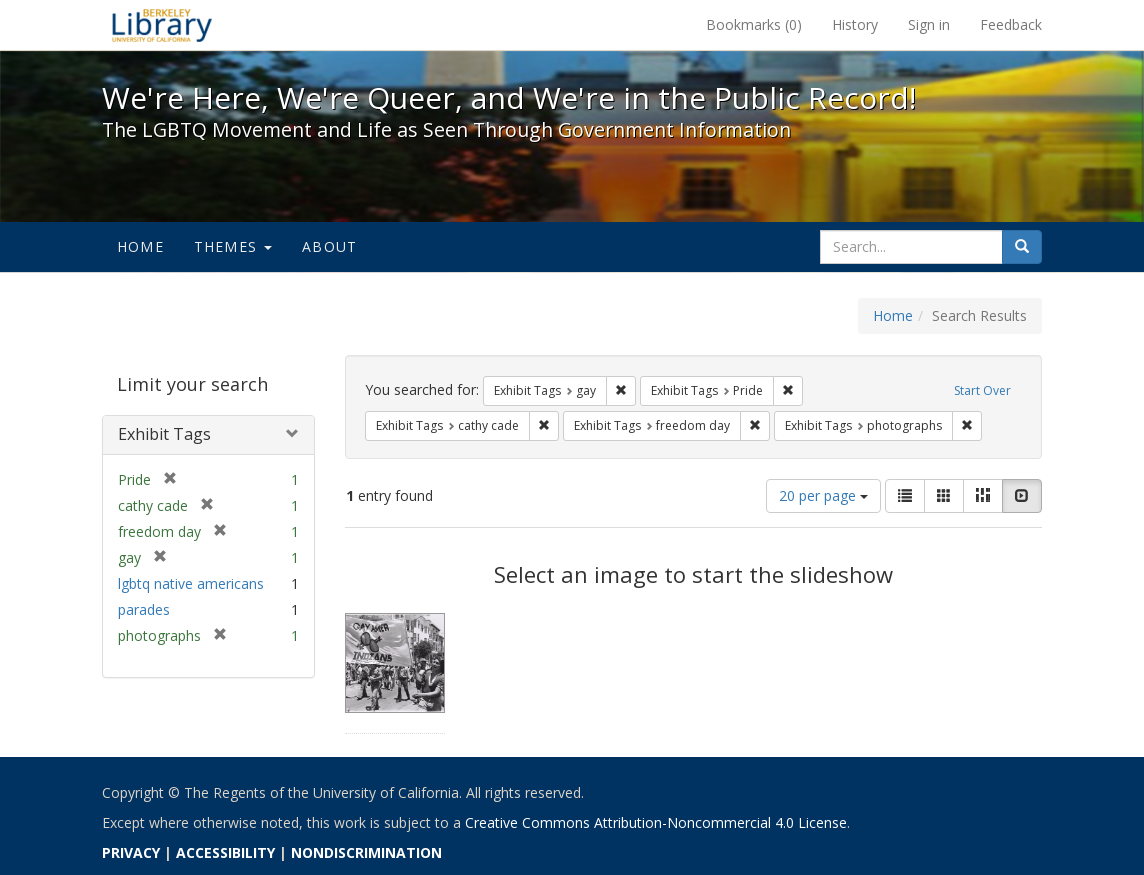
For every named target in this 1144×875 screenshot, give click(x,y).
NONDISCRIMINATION (366, 852)
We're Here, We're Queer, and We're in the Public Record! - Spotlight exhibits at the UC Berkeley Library (162, 25)
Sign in (929, 24)
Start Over (982, 390)
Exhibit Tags (164, 434)
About (329, 246)
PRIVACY (131, 852)
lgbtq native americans (191, 583)
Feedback (1011, 24)
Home (140, 246)
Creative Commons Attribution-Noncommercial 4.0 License (656, 822)
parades (144, 609)
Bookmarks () (754, 24)
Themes (233, 246)
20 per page (823, 495)
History (855, 24)
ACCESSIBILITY (225, 852)
